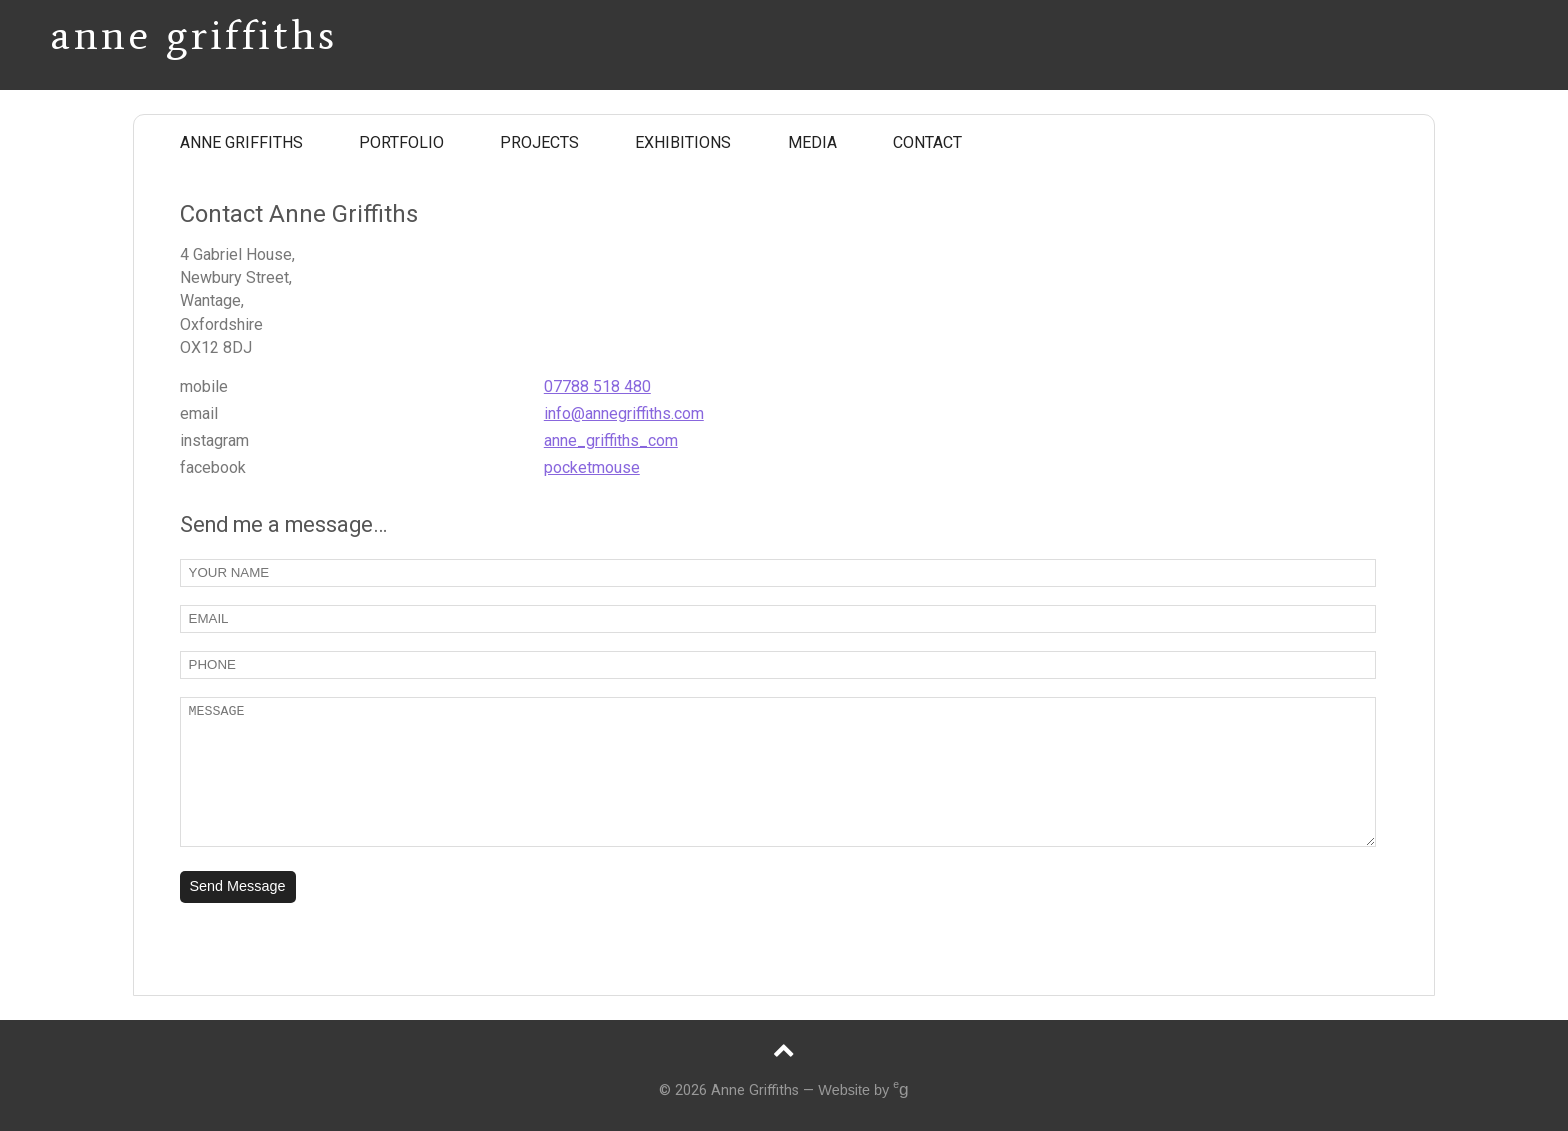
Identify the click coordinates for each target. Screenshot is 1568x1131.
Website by (863, 1090)
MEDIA (812, 142)
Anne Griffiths (193, 28)
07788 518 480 (597, 386)
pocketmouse (592, 467)
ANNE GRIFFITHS (241, 142)
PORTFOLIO (401, 142)
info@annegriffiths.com (624, 413)
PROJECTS (539, 142)
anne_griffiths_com (611, 440)
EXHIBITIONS (683, 142)
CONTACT (927, 142)
